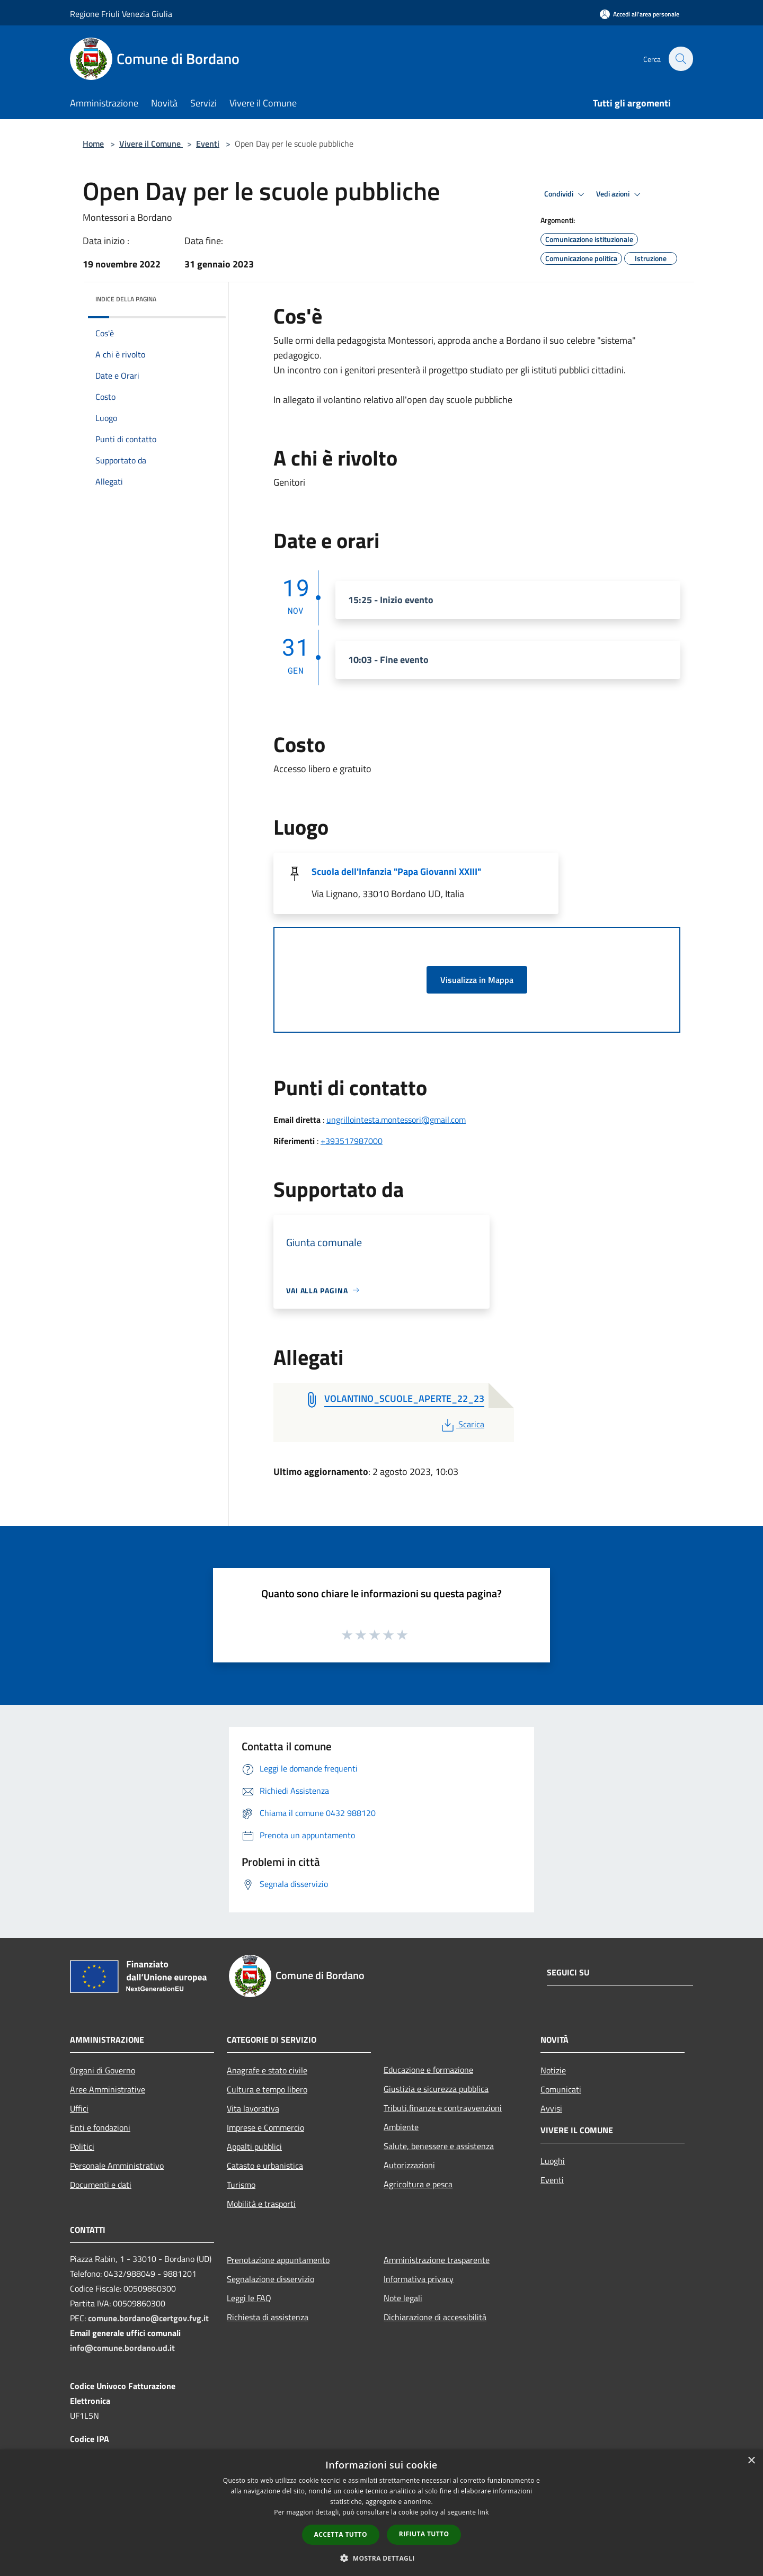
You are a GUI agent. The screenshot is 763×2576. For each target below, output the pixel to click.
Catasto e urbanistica (265, 2165)
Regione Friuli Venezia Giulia (121, 13)
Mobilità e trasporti (261, 2203)
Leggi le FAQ (249, 2298)
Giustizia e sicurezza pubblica (436, 2088)
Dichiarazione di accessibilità (435, 2317)
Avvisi (551, 2108)
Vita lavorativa (253, 2108)
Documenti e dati (100, 2184)
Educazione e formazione (428, 2069)
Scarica (461, 1424)
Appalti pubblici (254, 2146)
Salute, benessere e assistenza (439, 2146)
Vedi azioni (620, 194)
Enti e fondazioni (100, 2127)
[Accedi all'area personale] (639, 14)
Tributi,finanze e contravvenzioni (443, 2107)
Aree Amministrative (107, 2089)
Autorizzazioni (409, 2165)
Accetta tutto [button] (340, 2534)
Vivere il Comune (151, 143)
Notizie (553, 2070)
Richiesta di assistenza (267, 2317)
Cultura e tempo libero (267, 2089)
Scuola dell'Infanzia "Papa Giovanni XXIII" (396, 871)
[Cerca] (680, 58)
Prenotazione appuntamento (278, 2259)
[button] (381, 2558)
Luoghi (552, 2160)
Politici (82, 2146)
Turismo (241, 2184)
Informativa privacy (419, 2279)
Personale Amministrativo (117, 2165)
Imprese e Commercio (265, 2127)
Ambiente (401, 2127)
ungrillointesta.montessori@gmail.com (396, 1119)
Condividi (566, 194)
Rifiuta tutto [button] (424, 2533)
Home (93, 143)
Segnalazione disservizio (270, 2279)
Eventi (207, 143)
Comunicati (560, 2089)
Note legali (403, 2298)
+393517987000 (352, 1140)
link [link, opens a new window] (483, 2512)
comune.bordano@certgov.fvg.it (148, 2318)
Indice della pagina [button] (125, 299)
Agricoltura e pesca (418, 2184)
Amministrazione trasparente (437, 2259)
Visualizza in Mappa (476, 979)
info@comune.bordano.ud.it (122, 2347)
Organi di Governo (102, 2070)
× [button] (751, 2461)
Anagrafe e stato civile (267, 2070)
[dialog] (381, 2512)
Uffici (79, 2108)
